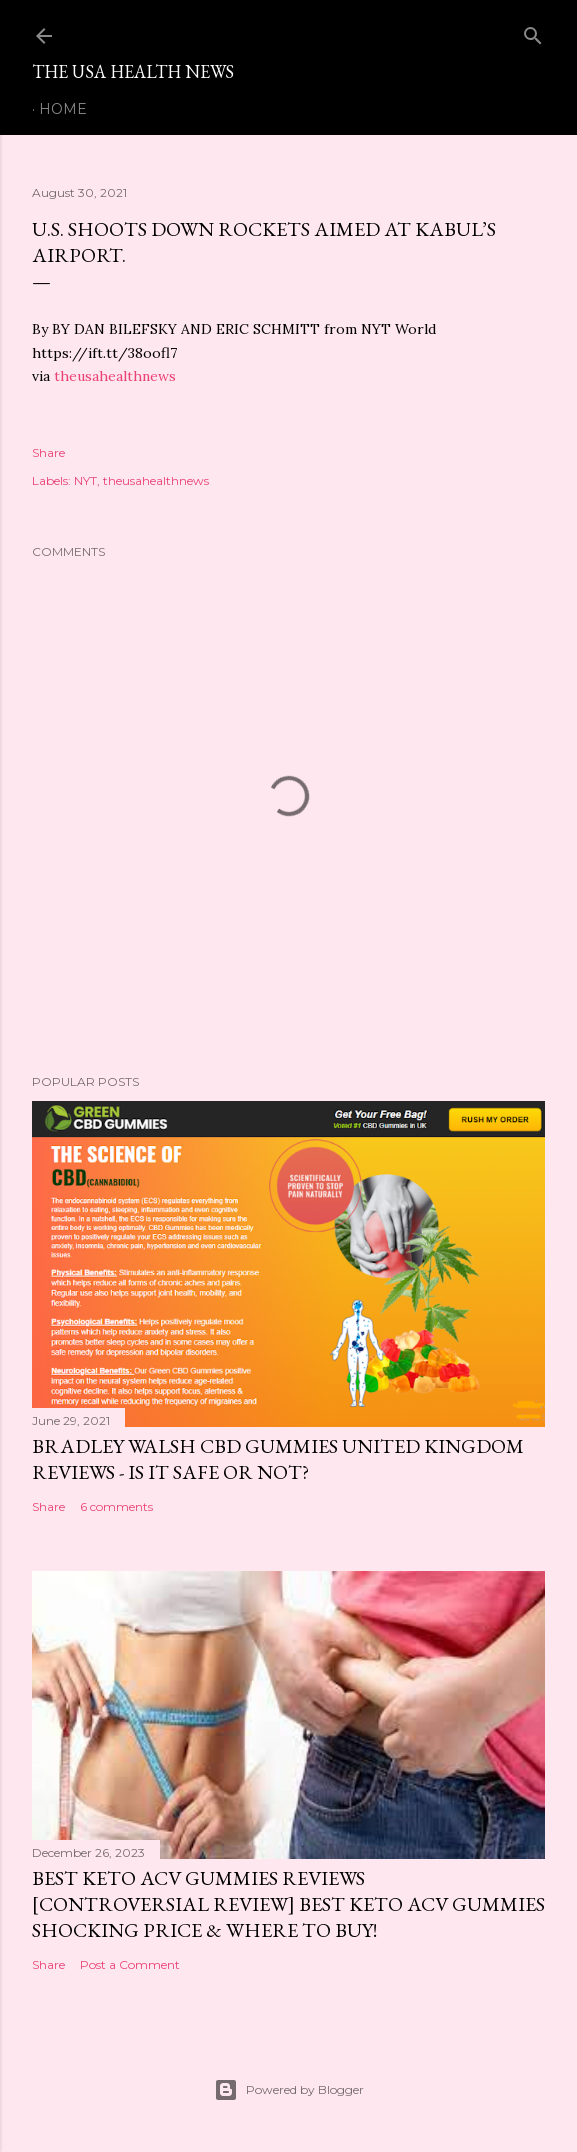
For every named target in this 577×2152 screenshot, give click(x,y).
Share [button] (48, 452)
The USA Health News (133, 71)
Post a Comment (130, 1964)
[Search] (533, 31)
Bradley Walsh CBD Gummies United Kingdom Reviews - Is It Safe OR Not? (278, 1459)
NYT (85, 480)
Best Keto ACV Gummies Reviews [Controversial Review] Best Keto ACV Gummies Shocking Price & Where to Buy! (288, 1904)
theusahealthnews (115, 376)
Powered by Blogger (289, 2090)
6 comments (116, 1506)
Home (63, 109)
